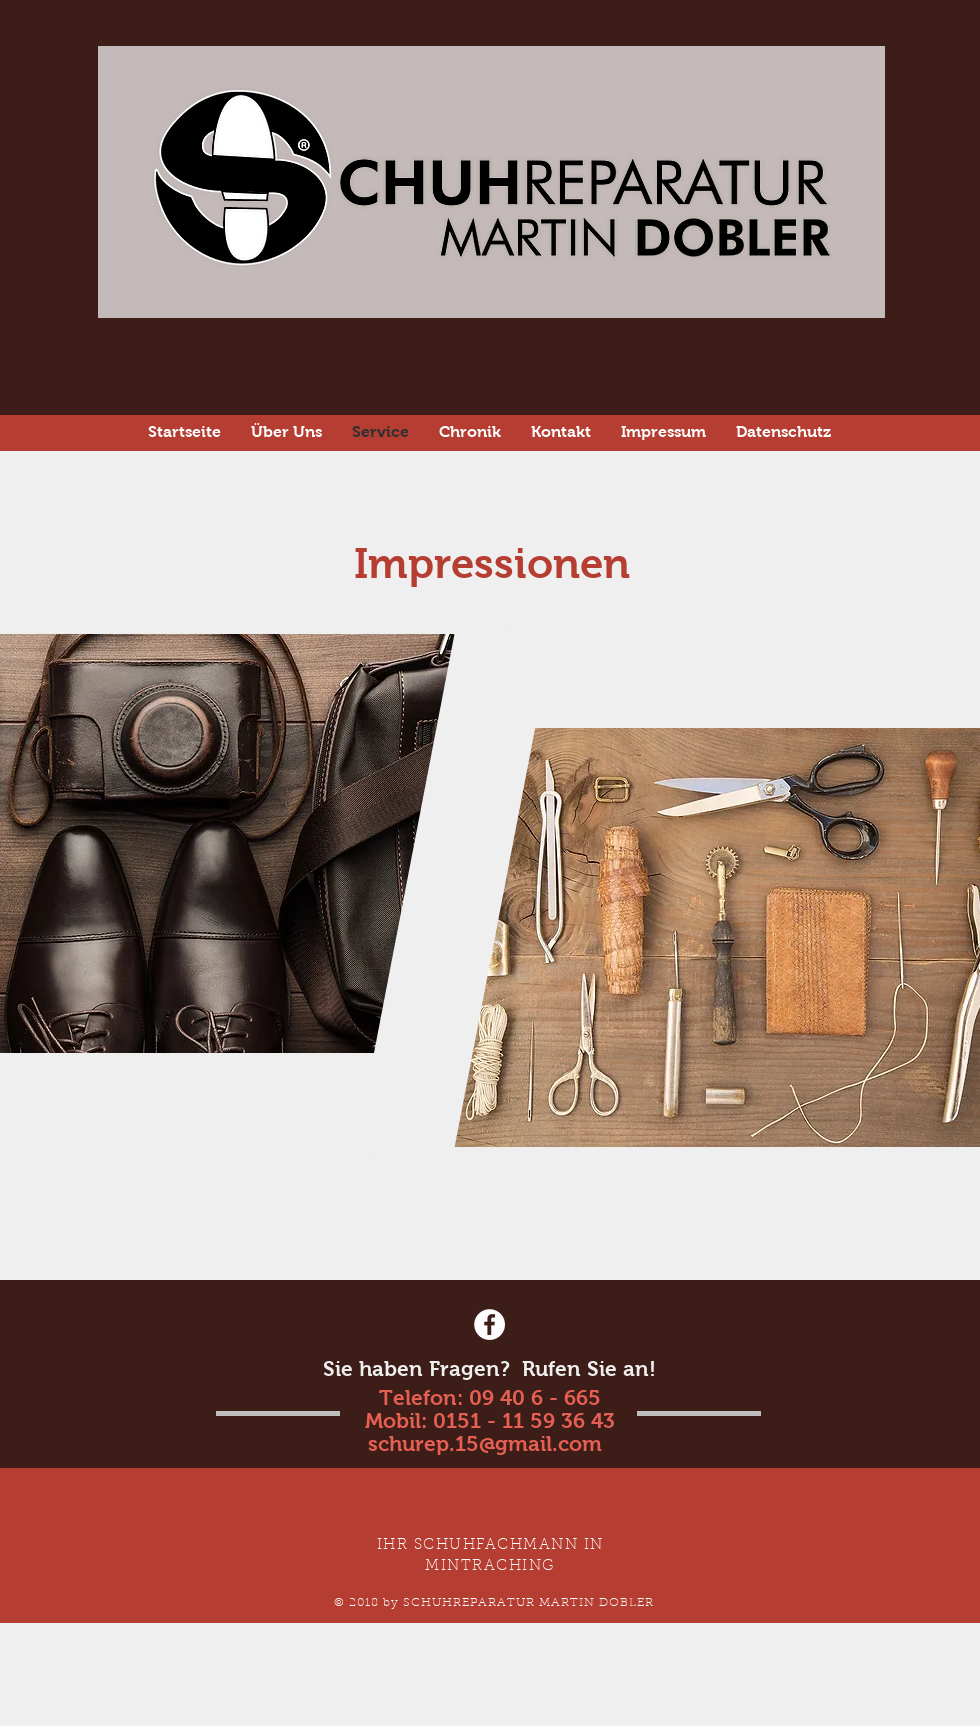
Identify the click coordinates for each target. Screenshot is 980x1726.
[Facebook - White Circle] (489, 1324)
